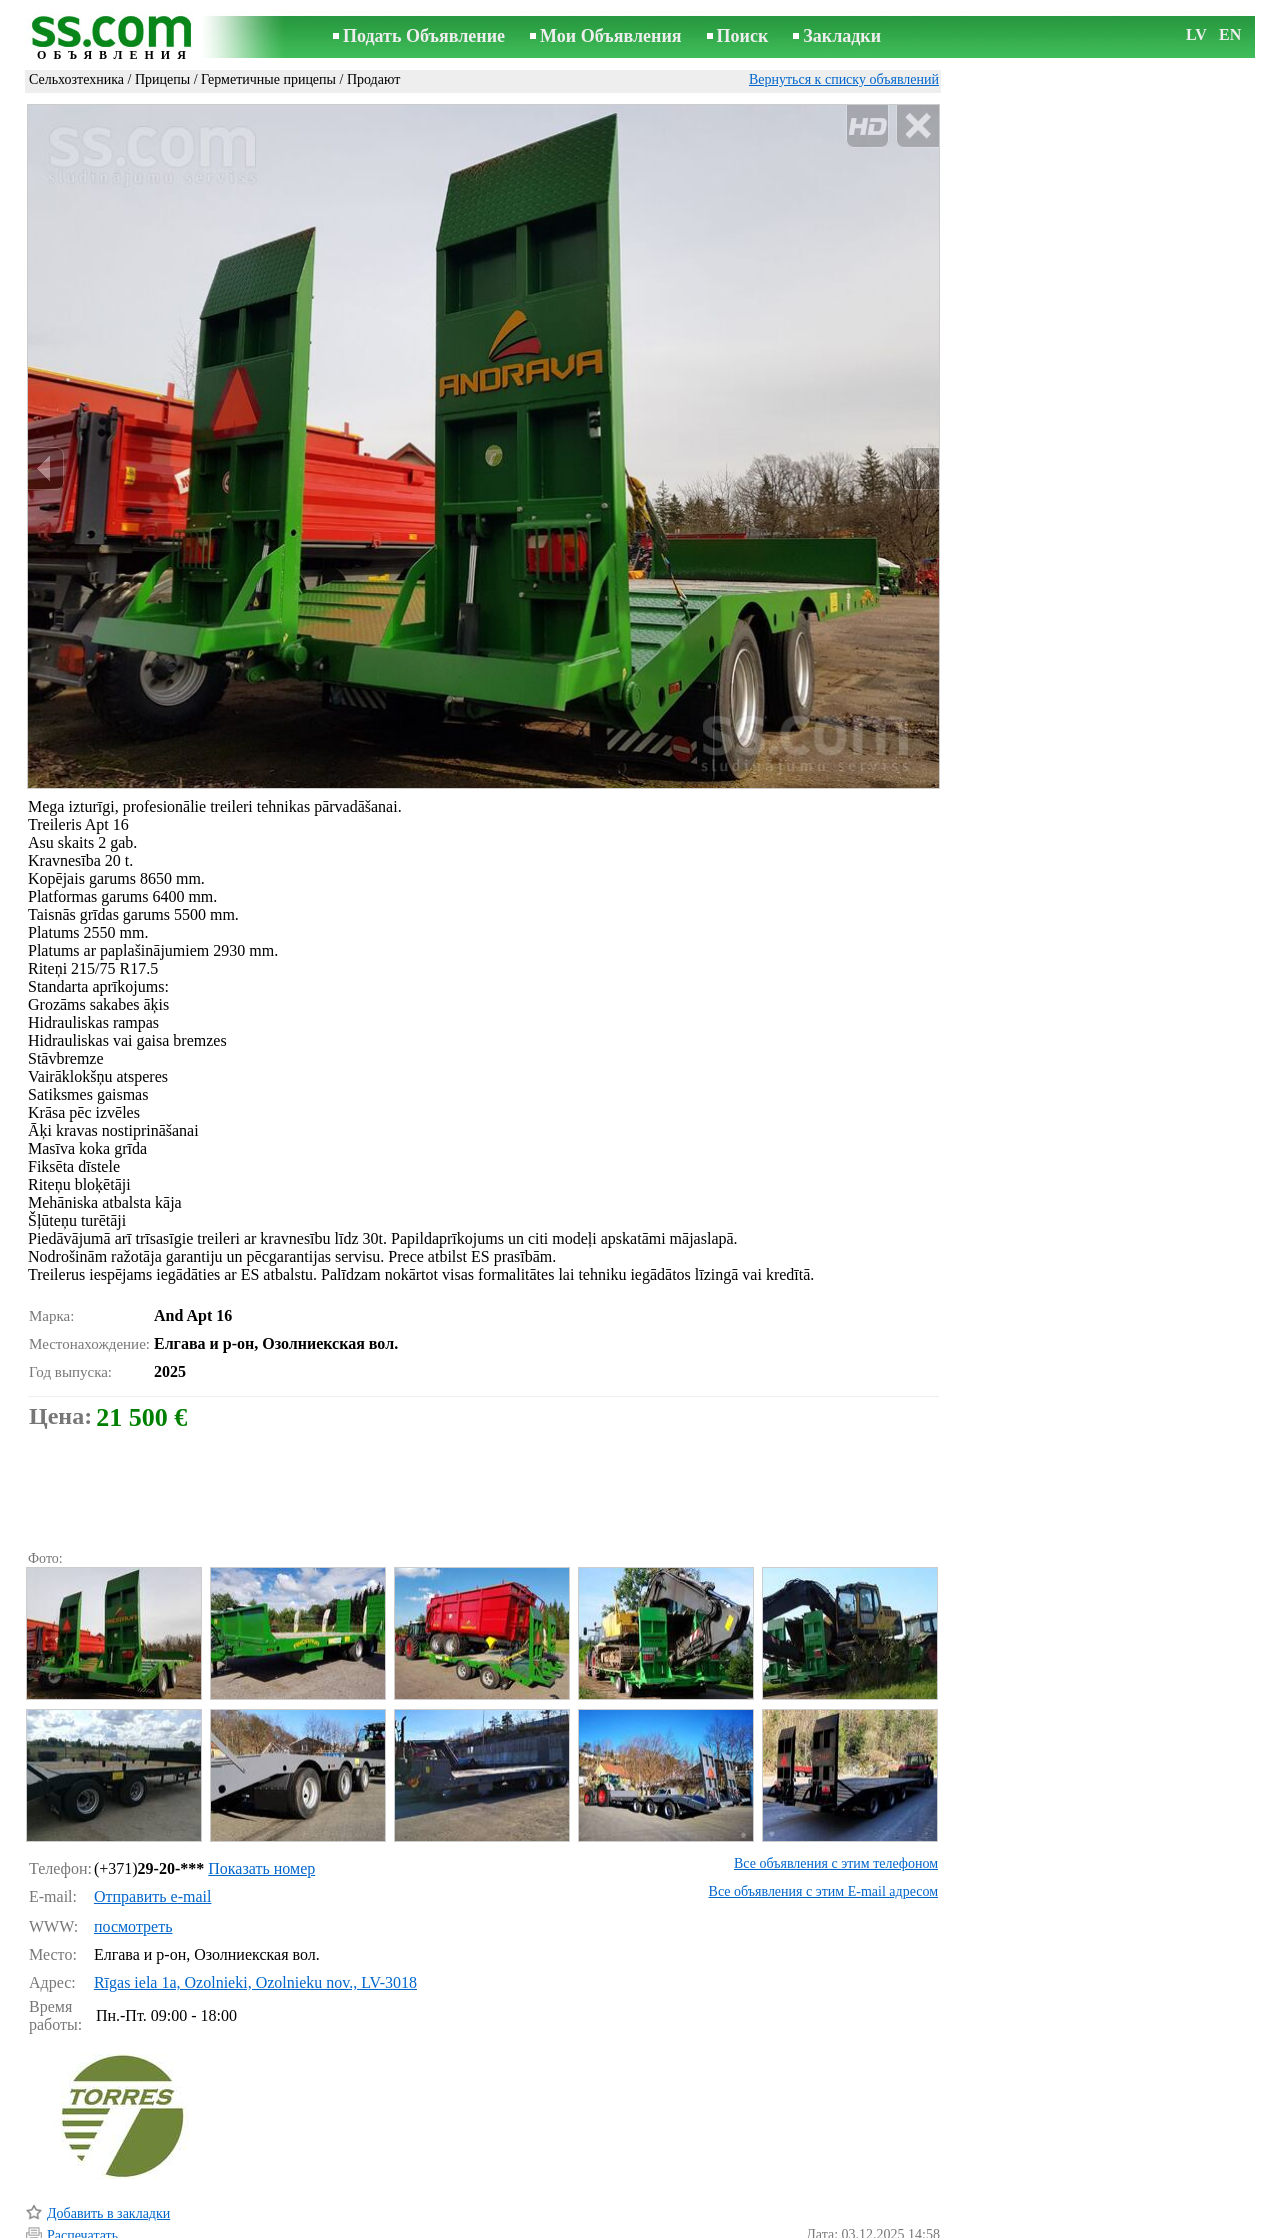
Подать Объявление (424, 36)
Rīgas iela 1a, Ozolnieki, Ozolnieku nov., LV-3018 (255, 1897)
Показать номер (261, 1783)
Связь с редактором (480, 2224)
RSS (746, 2224)
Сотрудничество (668, 2224)
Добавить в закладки (108, 2128)
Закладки (842, 36)
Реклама (578, 2224)
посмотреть (133, 1841)
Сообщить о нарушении (869, 2196)
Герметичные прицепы (268, 79)
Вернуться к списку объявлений (844, 79)
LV (1196, 34)
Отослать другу (93, 2172)
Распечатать (82, 2150)
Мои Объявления (610, 36)
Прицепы (162, 79)
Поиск (743, 36)
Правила (379, 2224)
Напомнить (80, 2195)
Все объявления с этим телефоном (836, 1778)
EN (1230, 34)
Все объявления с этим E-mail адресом (823, 1806)
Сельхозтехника (76, 79)
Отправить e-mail (152, 1811)
